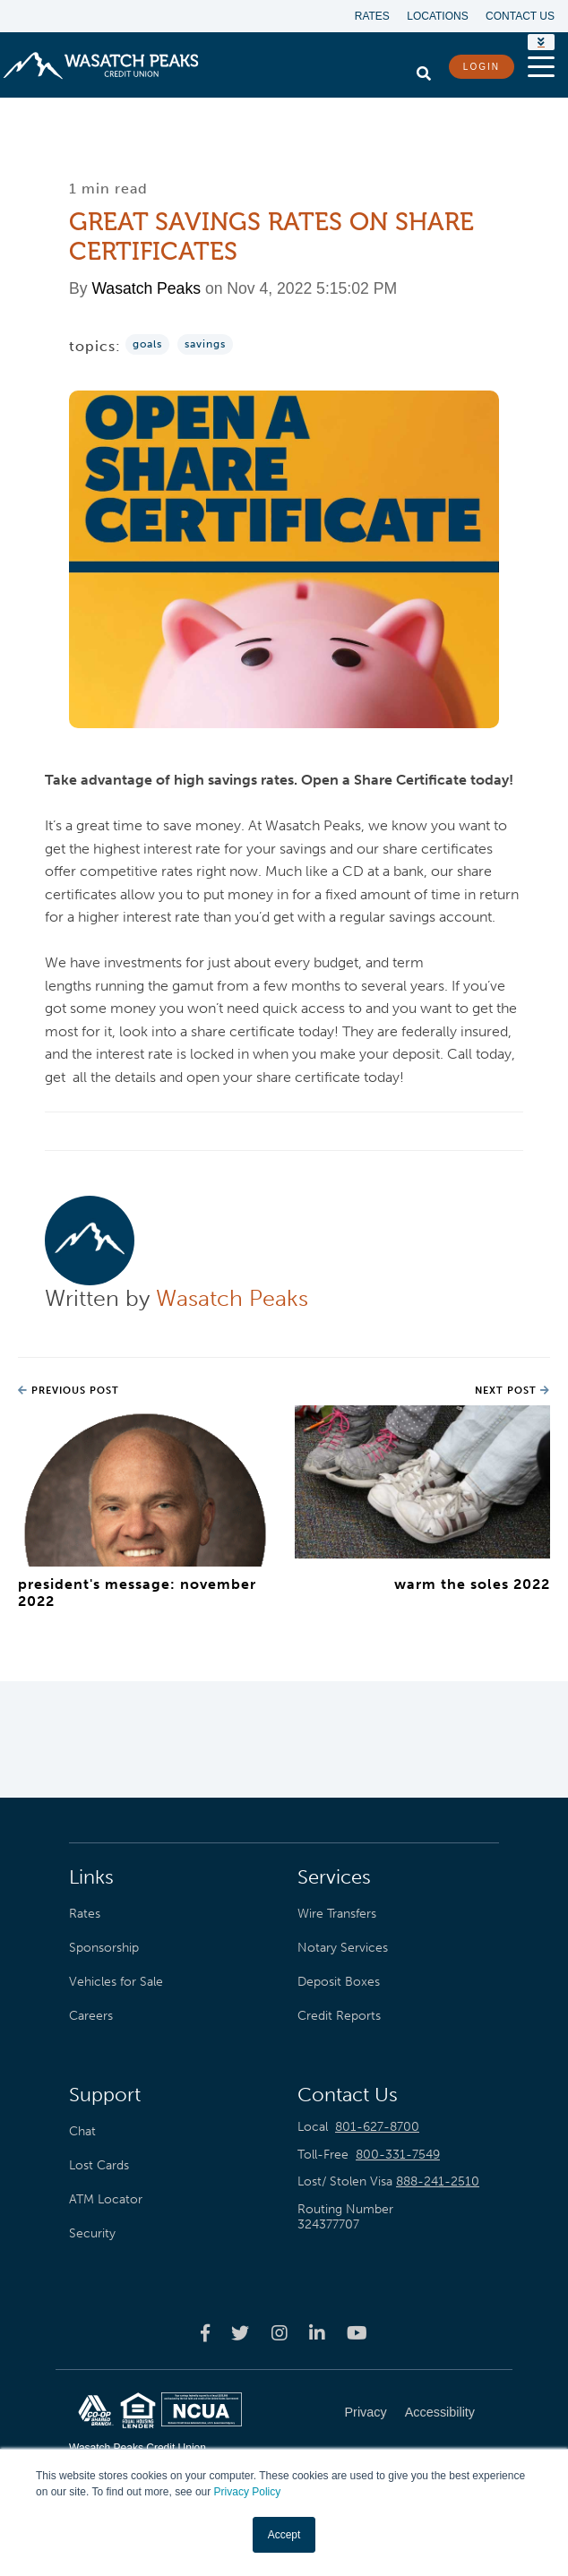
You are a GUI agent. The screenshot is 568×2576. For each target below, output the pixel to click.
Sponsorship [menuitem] (104, 1947)
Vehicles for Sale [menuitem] (116, 1981)
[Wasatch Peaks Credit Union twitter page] (240, 2333)
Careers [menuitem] (91, 2015)
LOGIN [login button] (481, 67)
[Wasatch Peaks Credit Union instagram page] (279, 2333)
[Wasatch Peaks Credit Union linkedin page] (317, 2333)
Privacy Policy (247, 2492)
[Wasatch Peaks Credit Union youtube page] (357, 2333)
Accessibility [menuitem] (440, 2412)
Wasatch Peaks (146, 288)
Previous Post (68, 1390)
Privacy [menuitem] (366, 2412)
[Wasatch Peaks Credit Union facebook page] (205, 2333)
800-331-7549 (398, 2154)
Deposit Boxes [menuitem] (338, 1981)
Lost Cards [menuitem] (99, 2165)
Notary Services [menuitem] (342, 1947)
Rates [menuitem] (371, 16)
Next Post (512, 1390)
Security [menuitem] (92, 2233)
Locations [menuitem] (437, 16)
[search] (423, 69)
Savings (205, 344)
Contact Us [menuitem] (520, 16)
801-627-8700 (377, 2126)
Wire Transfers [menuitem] (336, 1913)
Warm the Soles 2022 (472, 1584)
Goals (147, 344)
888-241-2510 (437, 2181)
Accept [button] (284, 2535)
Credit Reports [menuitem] (339, 2015)
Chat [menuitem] (82, 2131)
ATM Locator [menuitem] (105, 2199)
